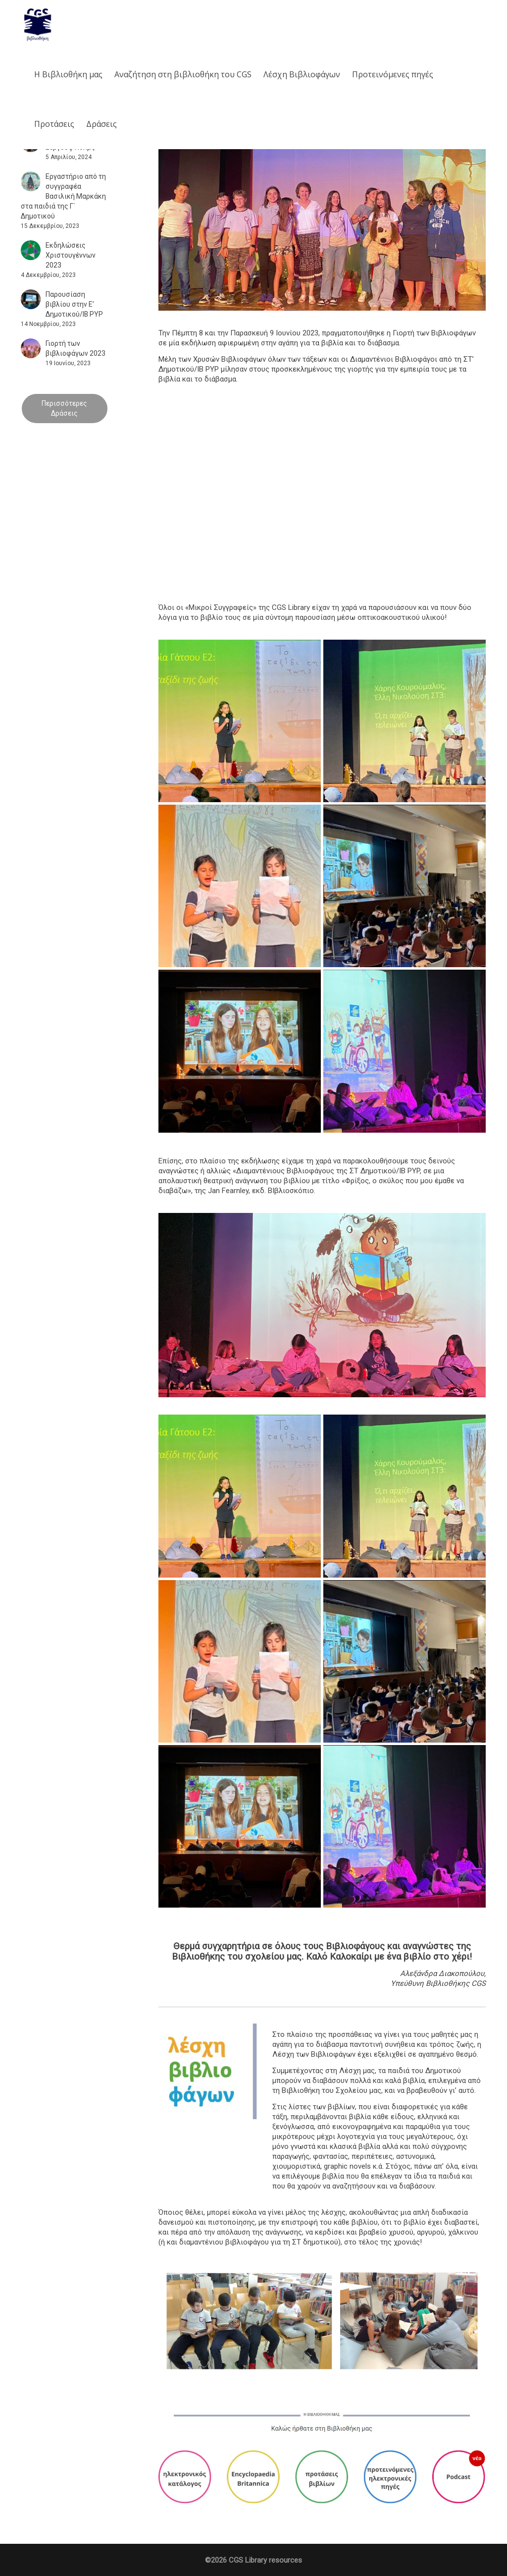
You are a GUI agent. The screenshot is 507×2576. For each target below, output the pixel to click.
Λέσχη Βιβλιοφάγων (301, 74)
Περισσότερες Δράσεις (64, 408)
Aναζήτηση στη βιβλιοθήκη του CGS (183, 74)
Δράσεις (101, 123)
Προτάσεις (54, 123)
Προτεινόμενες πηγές (392, 74)
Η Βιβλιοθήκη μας (68, 74)
